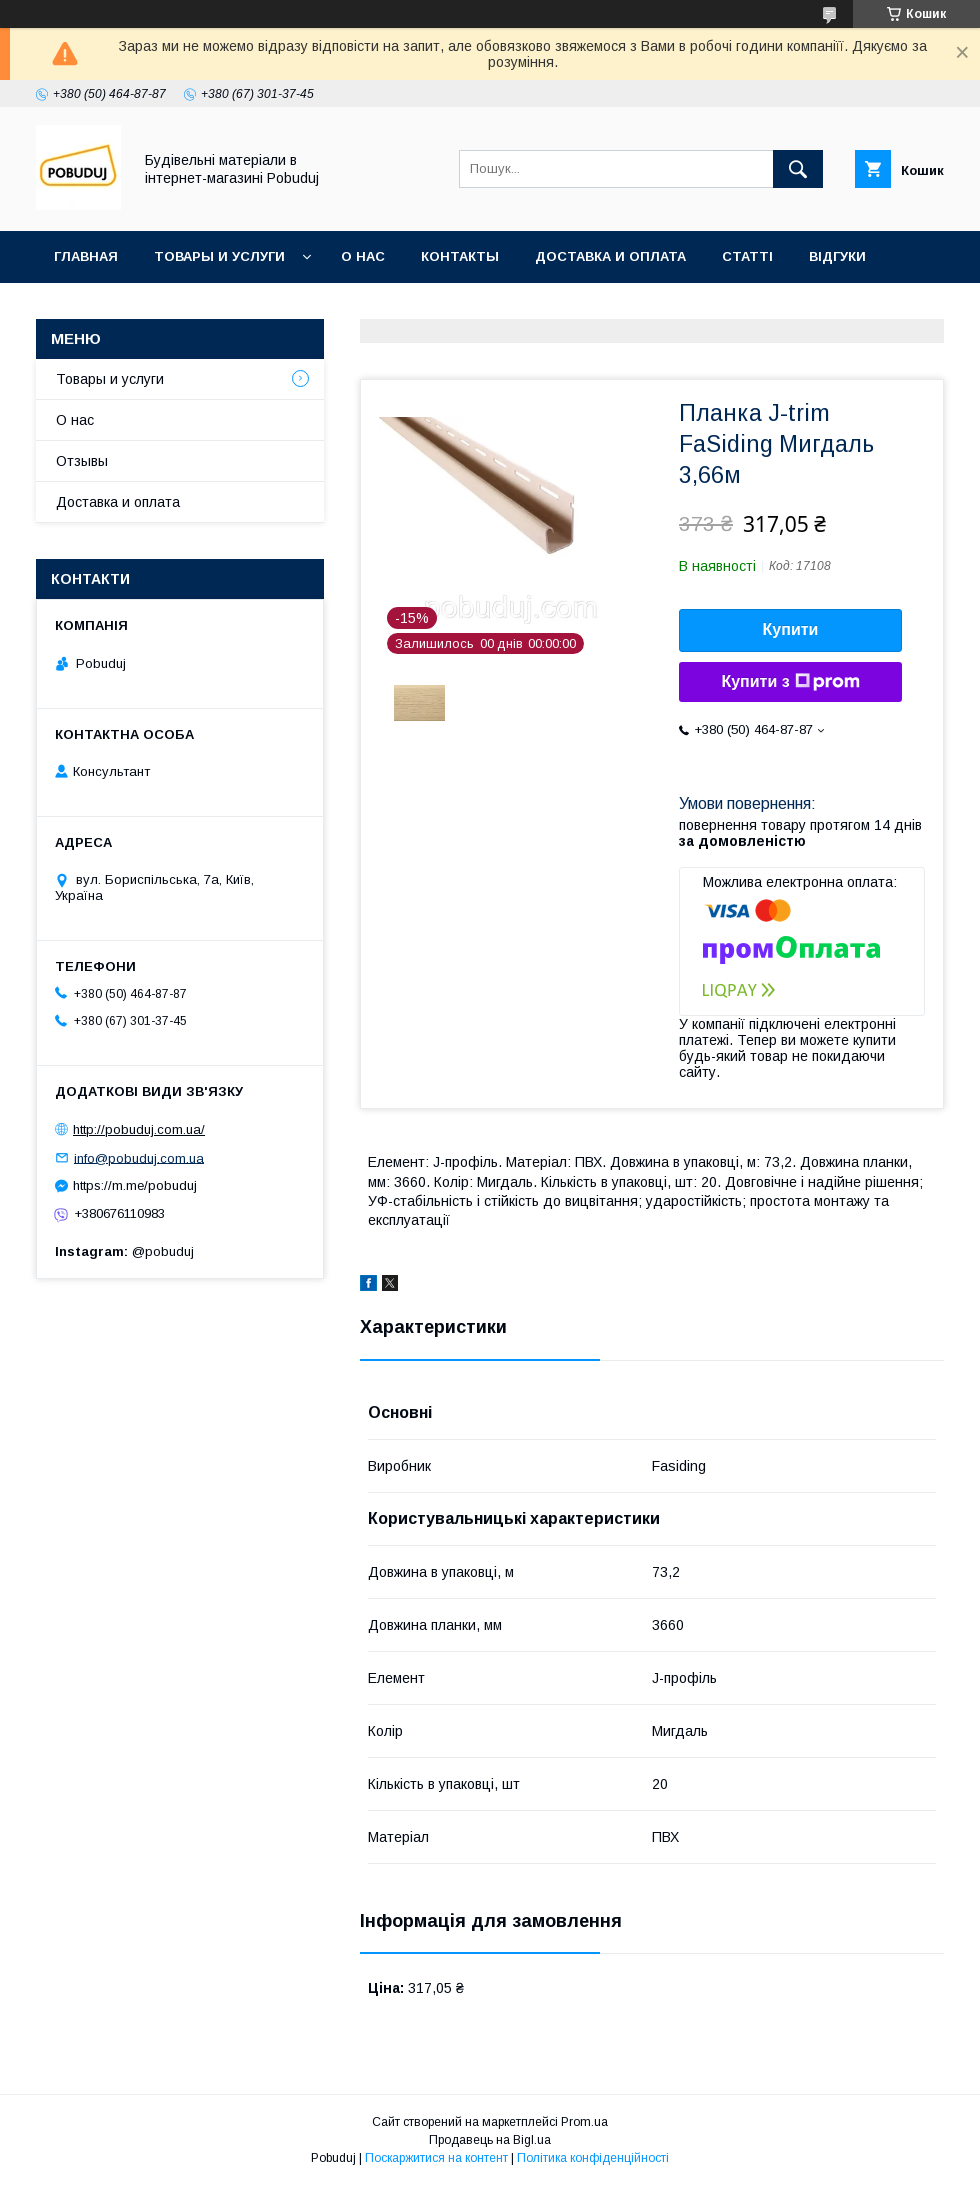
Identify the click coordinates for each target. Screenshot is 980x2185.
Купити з (790, 682)
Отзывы (82, 461)
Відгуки (837, 256)
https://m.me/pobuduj (135, 1185)
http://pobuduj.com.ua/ (139, 1129)
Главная (86, 256)
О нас (363, 256)
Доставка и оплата (610, 256)
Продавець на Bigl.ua (490, 2140)
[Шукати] (798, 169)
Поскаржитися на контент (436, 2158)
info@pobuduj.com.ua (139, 1157)
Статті (747, 256)
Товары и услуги (219, 256)
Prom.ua (584, 2122)
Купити (791, 629)
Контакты (460, 256)
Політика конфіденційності (593, 2158)
